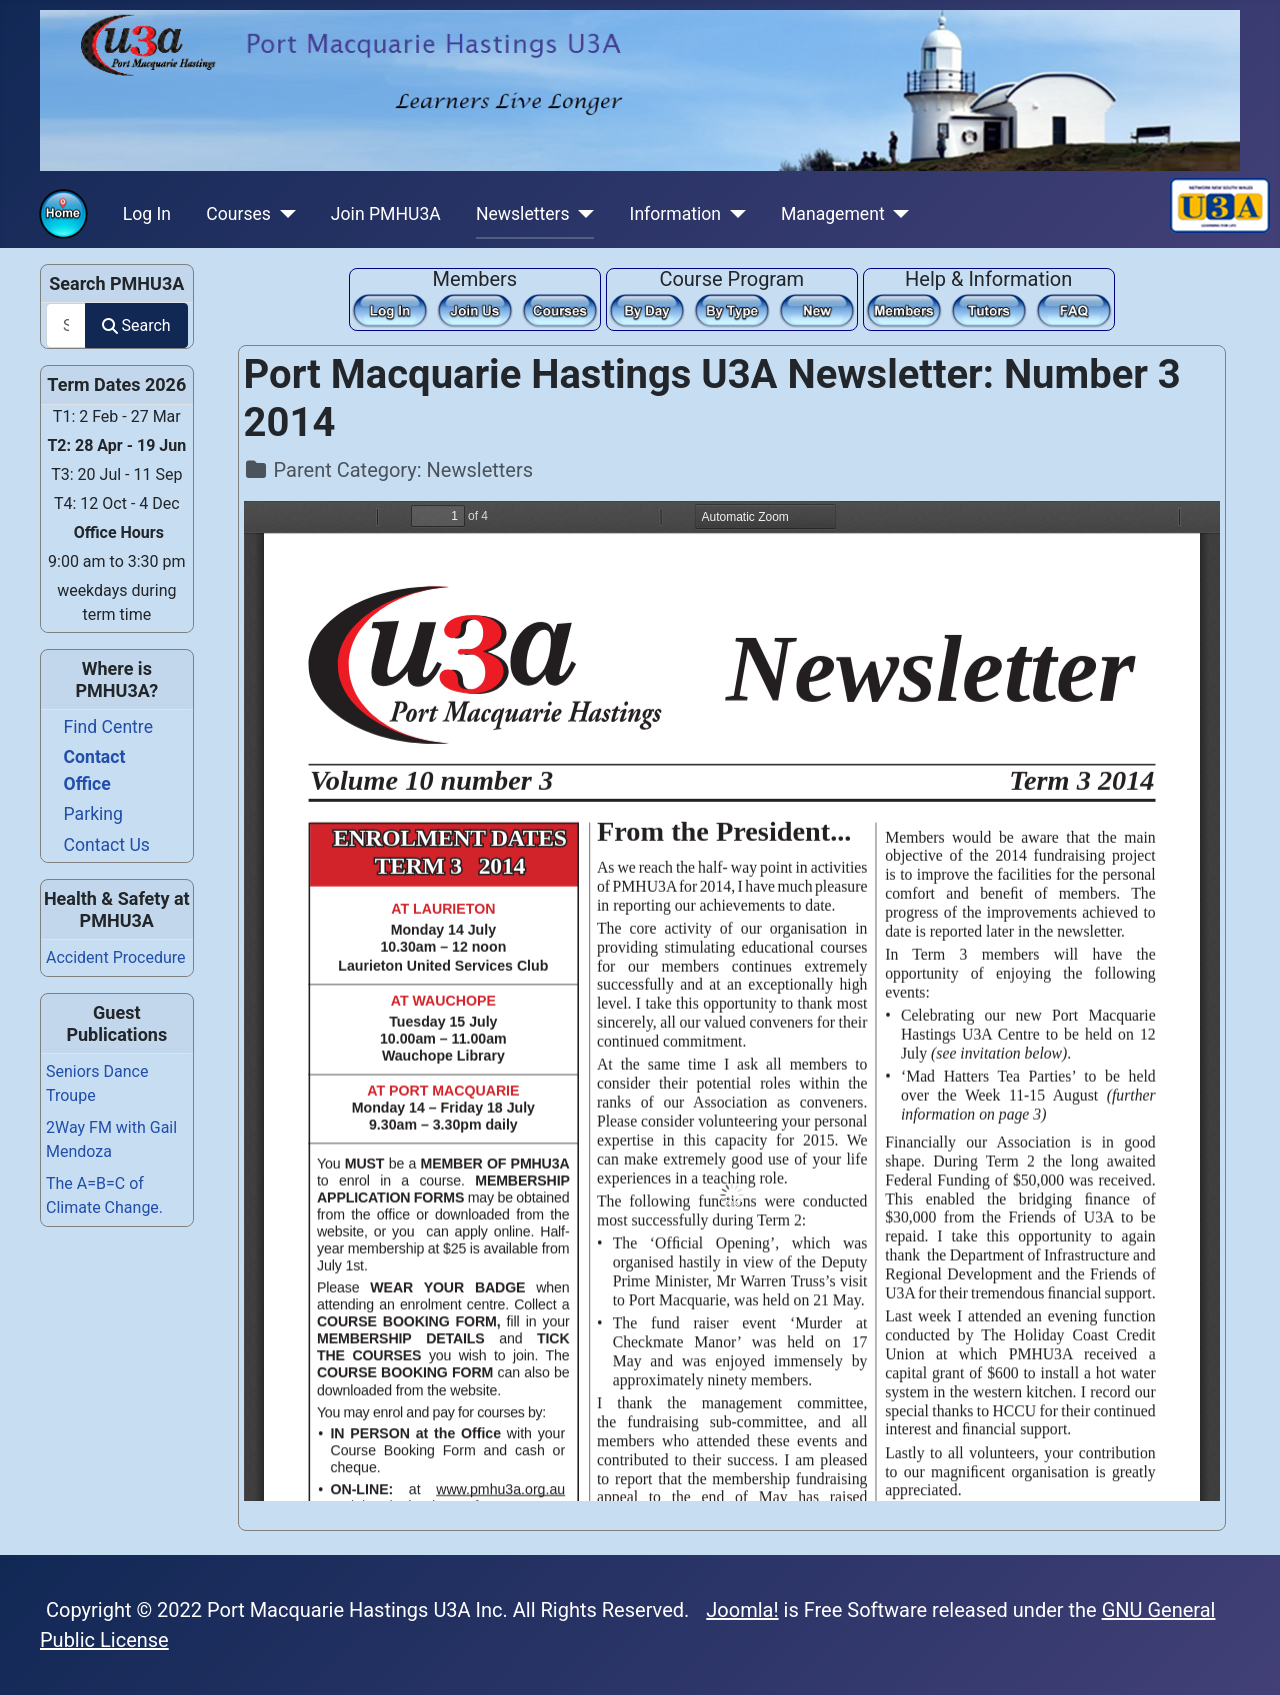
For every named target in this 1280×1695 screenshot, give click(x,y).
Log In (147, 214)
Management (833, 214)
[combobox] (66, 325)
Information (675, 214)
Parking (93, 814)
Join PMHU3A (386, 214)
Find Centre (108, 727)
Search (136, 325)
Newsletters (523, 214)
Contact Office (95, 770)
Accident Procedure (116, 957)
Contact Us (107, 845)
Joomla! (742, 1610)
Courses (238, 214)
